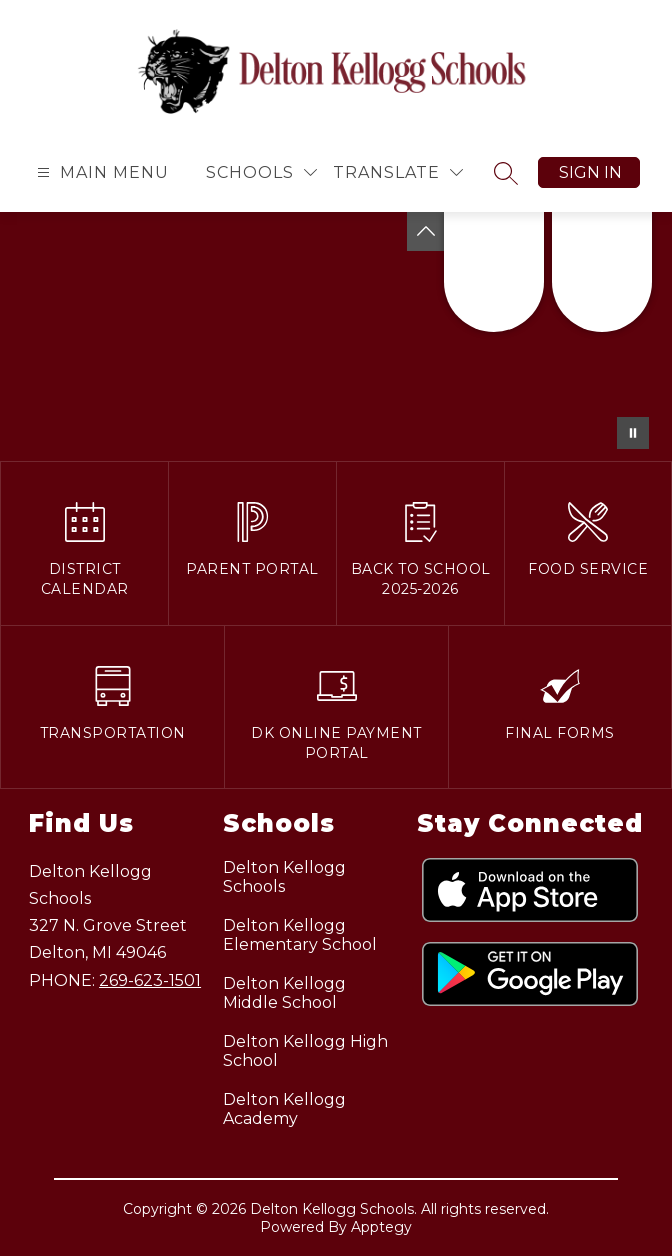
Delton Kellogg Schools (284, 877)
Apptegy (381, 1227)
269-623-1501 (150, 980)
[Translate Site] (398, 172)
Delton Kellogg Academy (284, 1109)
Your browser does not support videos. (336, 336)
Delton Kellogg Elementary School (300, 935)
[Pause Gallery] (633, 433)
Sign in (590, 172)
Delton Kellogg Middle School (284, 993)
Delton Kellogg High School (305, 1051)
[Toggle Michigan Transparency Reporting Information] (426, 231)
